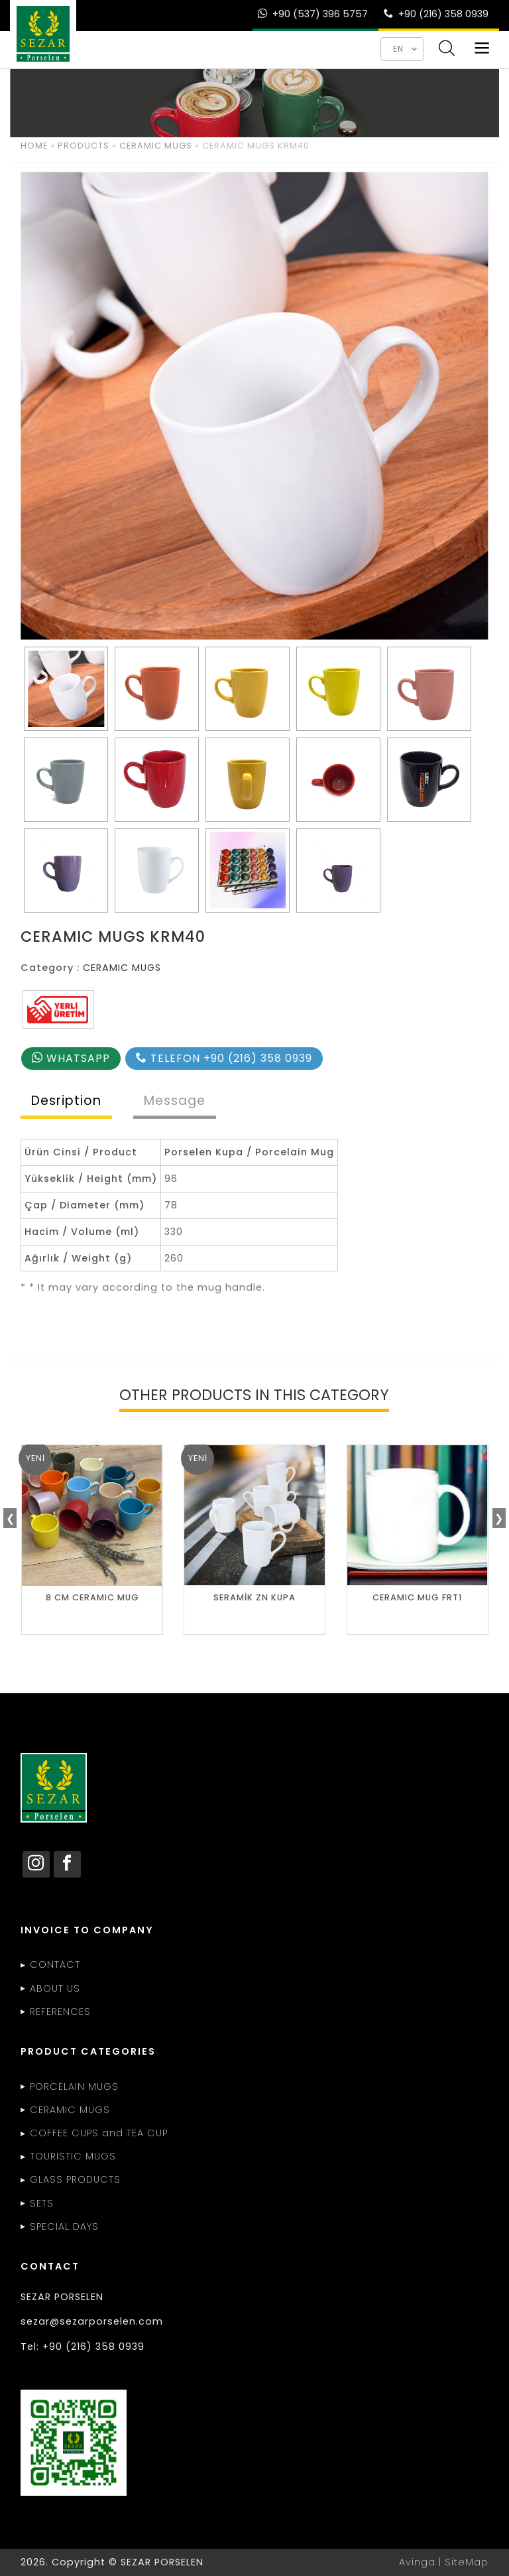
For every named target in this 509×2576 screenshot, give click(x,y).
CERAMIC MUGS (155, 145)
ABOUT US (55, 1988)
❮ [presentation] (10, 1518)
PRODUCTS (83, 145)
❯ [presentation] (498, 1518)
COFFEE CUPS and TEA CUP (99, 2133)
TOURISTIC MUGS (73, 2156)
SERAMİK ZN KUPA (254, 1597)
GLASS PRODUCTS (75, 2179)
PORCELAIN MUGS (74, 2086)
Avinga (417, 2562)
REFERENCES (60, 2011)
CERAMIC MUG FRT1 (417, 1597)
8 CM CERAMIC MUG (92, 1597)
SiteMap (466, 2562)
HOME (34, 145)
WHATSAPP (71, 1058)
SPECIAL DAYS (64, 2226)
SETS (42, 2203)
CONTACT (55, 1964)
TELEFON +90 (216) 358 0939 (224, 1058)
